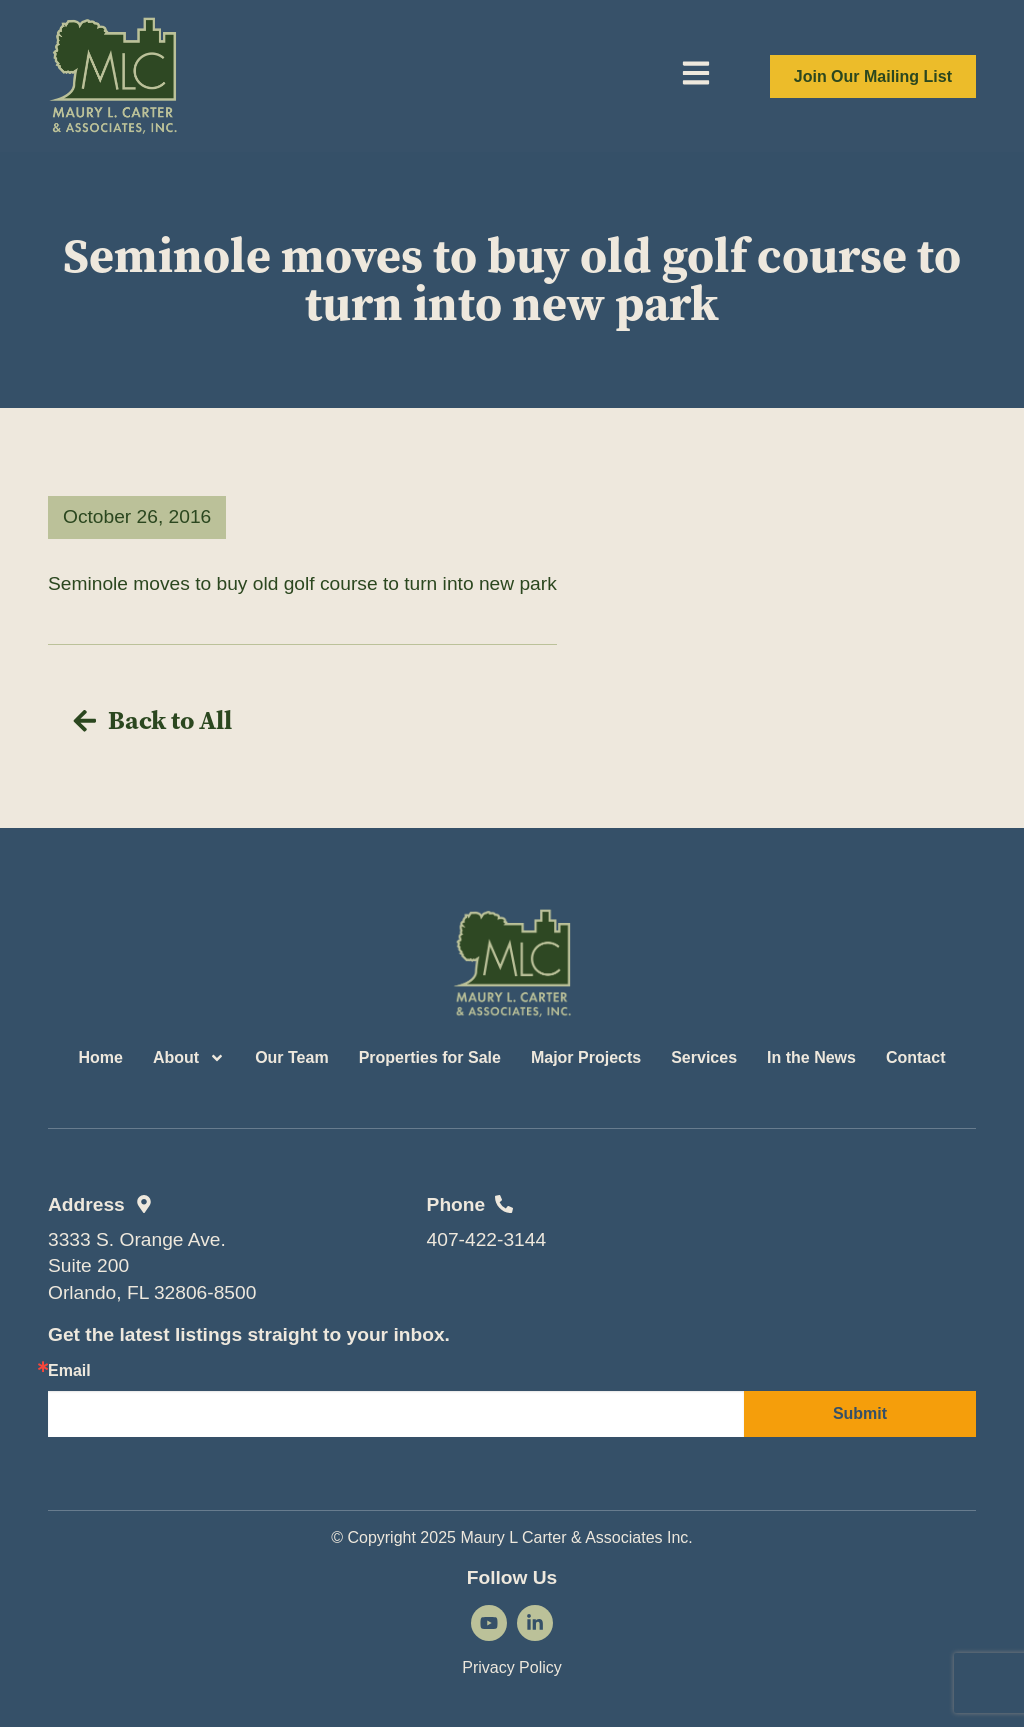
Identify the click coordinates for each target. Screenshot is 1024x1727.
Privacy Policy (512, 1667)
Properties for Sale (430, 1057)
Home (100, 1057)
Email (69, 1371)
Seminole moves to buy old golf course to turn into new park (302, 583)
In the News (811, 1057)
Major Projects (586, 1057)
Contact (916, 1057)
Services (704, 1057)
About (189, 1058)
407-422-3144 (487, 1239)
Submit (860, 1413)
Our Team (292, 1057)
